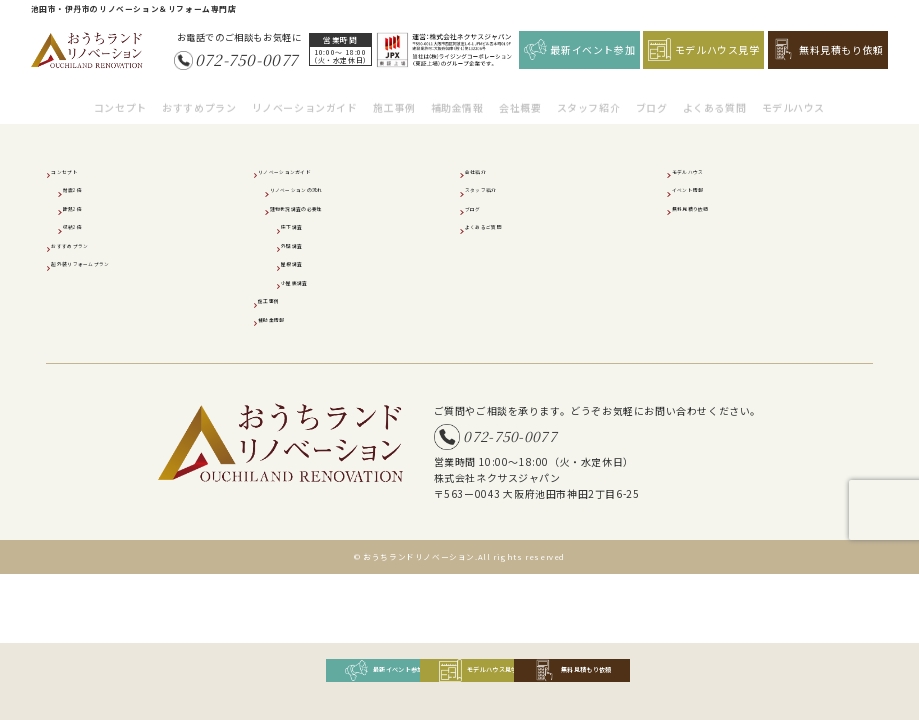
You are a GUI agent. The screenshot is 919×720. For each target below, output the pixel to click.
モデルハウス (794, 96)
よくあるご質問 (503, 225)
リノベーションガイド (305, 96)
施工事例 (394, 96)
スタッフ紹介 (589, 96)
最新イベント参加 (580, 49)
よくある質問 (715, 96)
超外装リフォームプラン (109, 262)
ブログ (652, 96)
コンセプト (120, 96)
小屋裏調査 (310, 281)
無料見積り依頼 (710, 207)
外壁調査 (305, 244)
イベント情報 (706, 188)
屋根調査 (305, 262)
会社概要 (520, 96)
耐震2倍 (85, 188)
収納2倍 (85, 225)
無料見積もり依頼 (828, 49)
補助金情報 (457, 96)
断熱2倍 (85, 207)
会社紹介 (489, 170)
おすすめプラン (199, 96)
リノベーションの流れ (323, 188)
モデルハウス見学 (704, 49)
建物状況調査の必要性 (323, 207)
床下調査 (305, 225)
